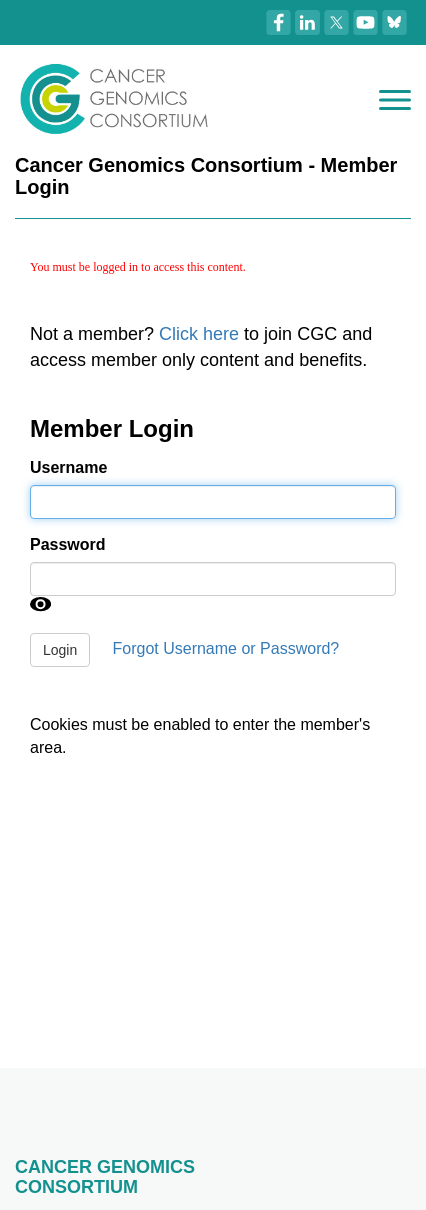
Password (68, 544)
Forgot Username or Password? (226, 649)
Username (68, 467)
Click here (199, 334)
